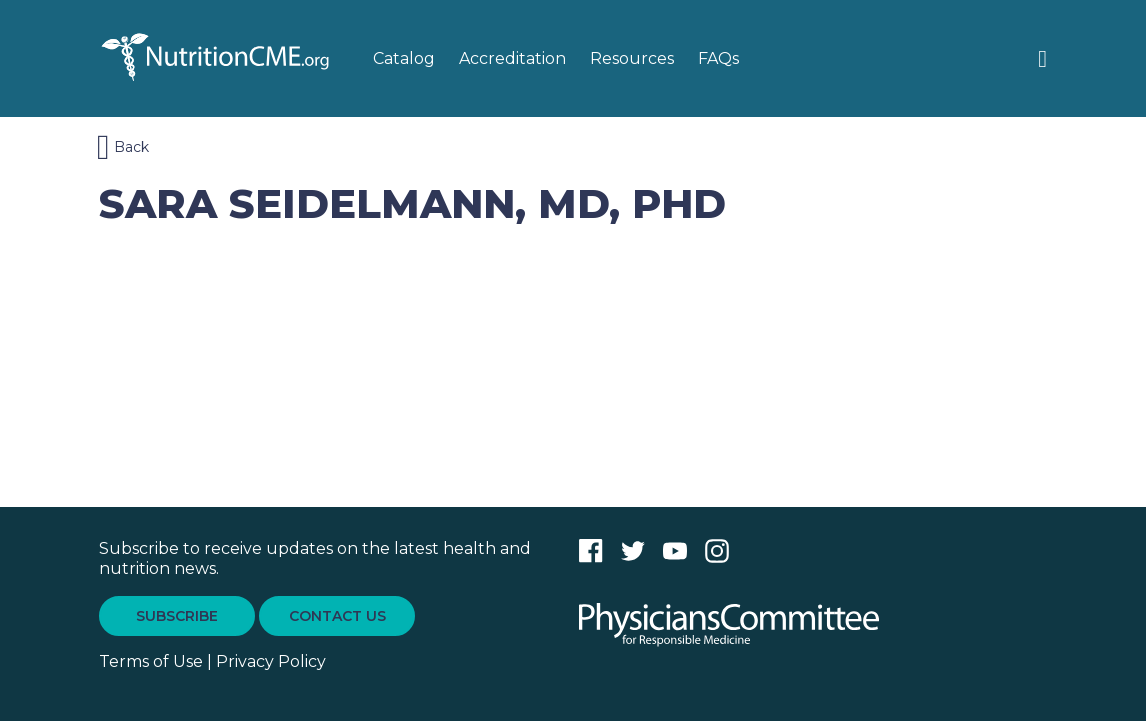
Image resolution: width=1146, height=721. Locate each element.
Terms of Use (151, 661)
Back (123, 147)
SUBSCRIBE (177, 616)
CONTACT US (337, 616)
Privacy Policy (271, 661)
